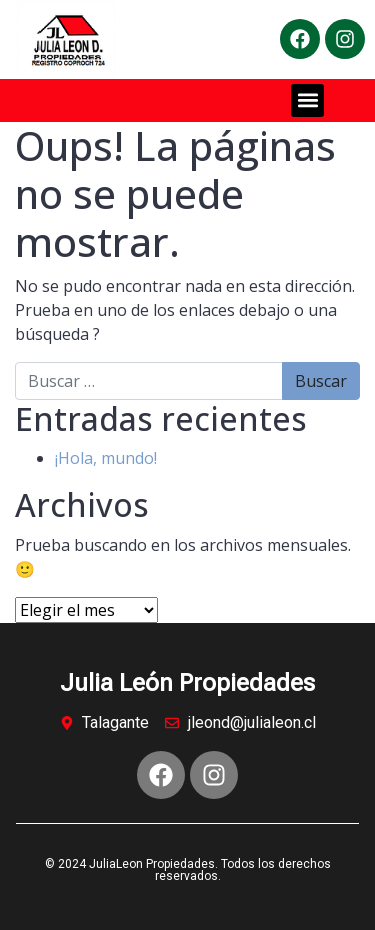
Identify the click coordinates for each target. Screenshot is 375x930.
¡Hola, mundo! (106, 458)
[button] (307, 100)
